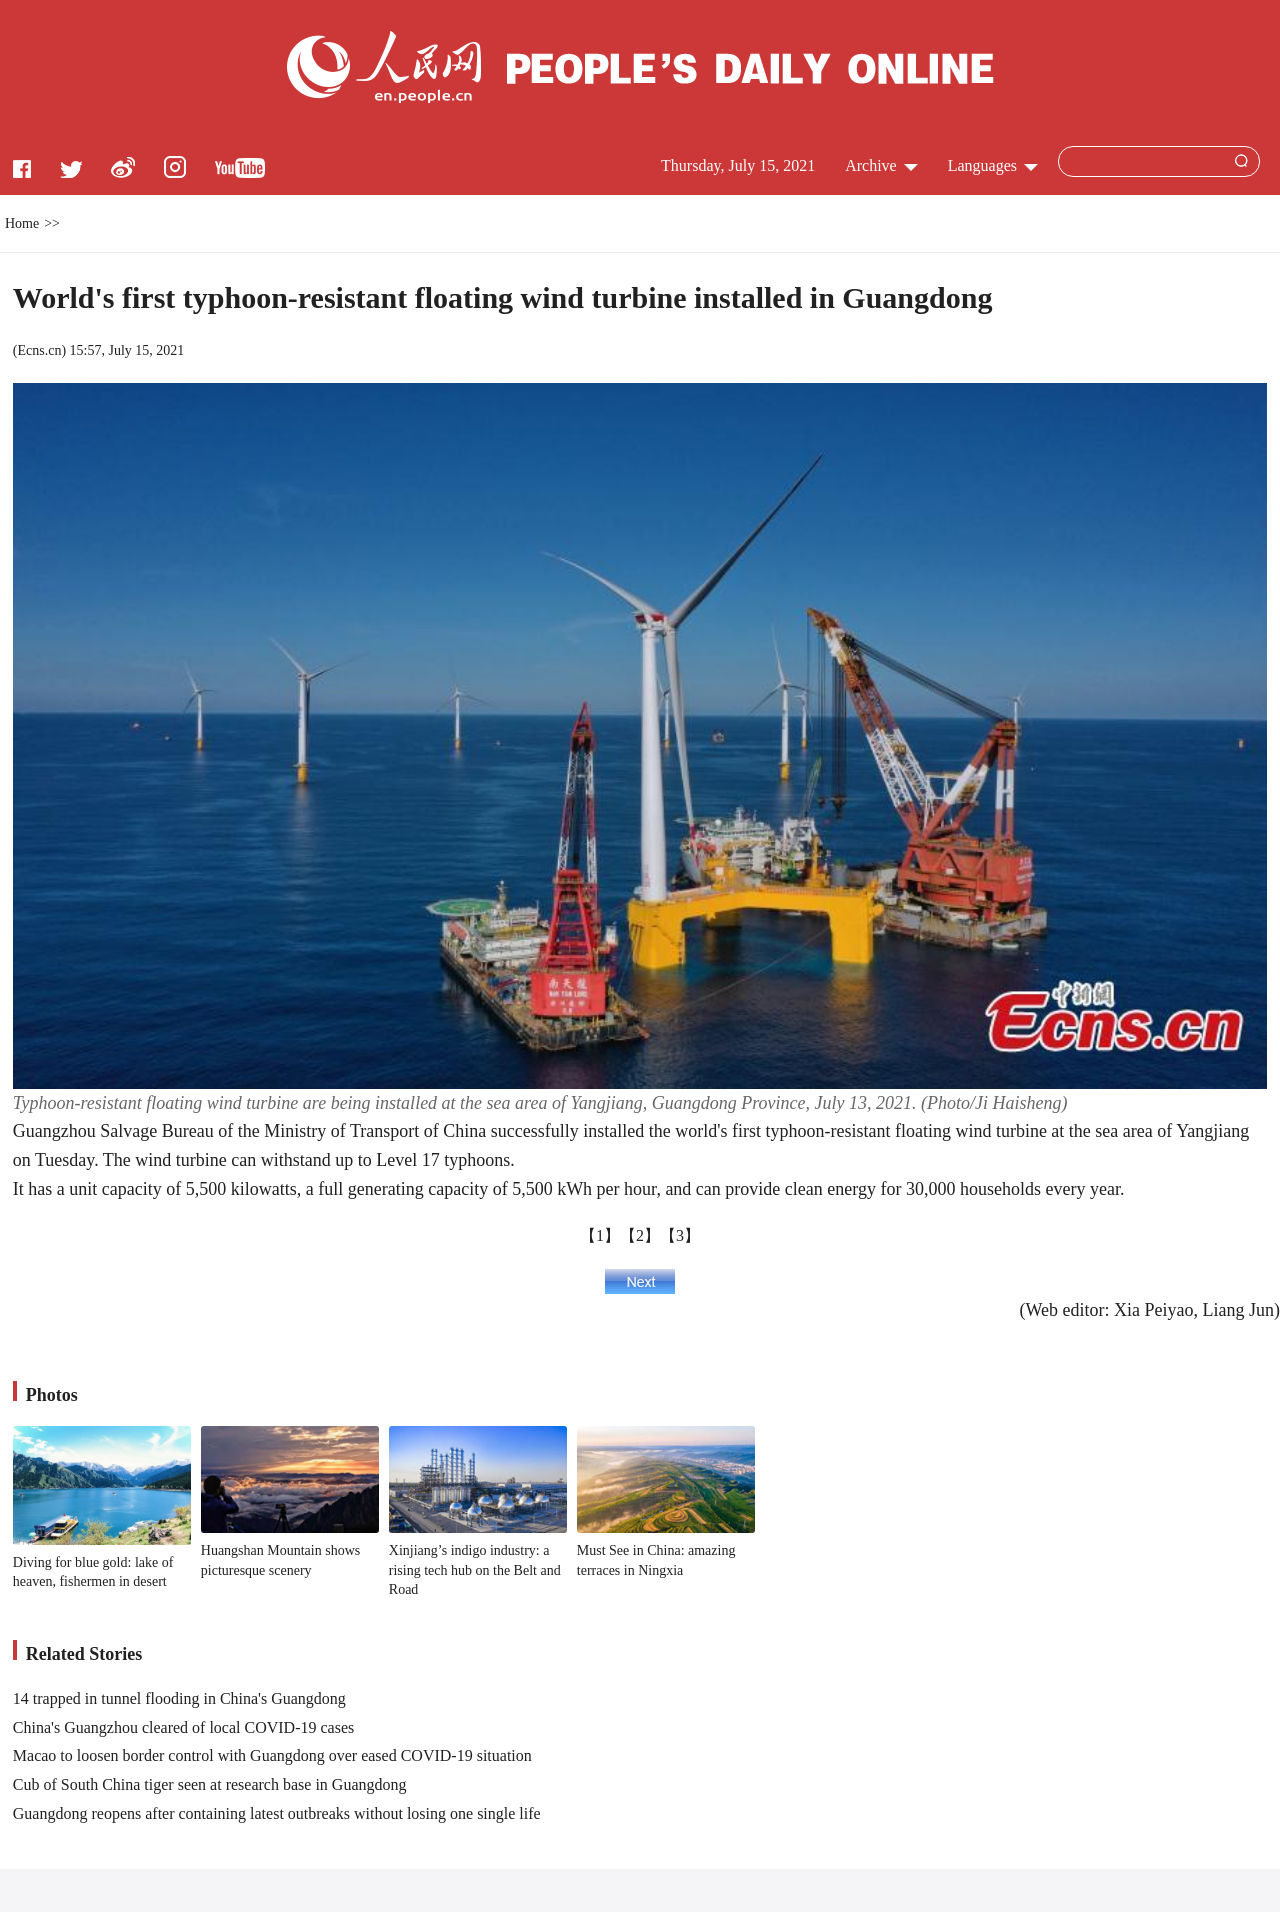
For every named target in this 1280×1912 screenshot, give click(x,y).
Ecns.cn (39, 350)
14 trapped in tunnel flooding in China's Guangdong (179, 1698)
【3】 (680, 1235)
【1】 (600, 1235)
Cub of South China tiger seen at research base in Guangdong (210, 1784)
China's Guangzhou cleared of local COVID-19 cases (183, 1727)
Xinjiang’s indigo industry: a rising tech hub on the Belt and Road (475, 1570)
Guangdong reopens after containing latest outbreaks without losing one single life (277, 1813)
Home (22, 223)
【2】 (640, 1235)
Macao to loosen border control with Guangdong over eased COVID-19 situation (272, 1755)
